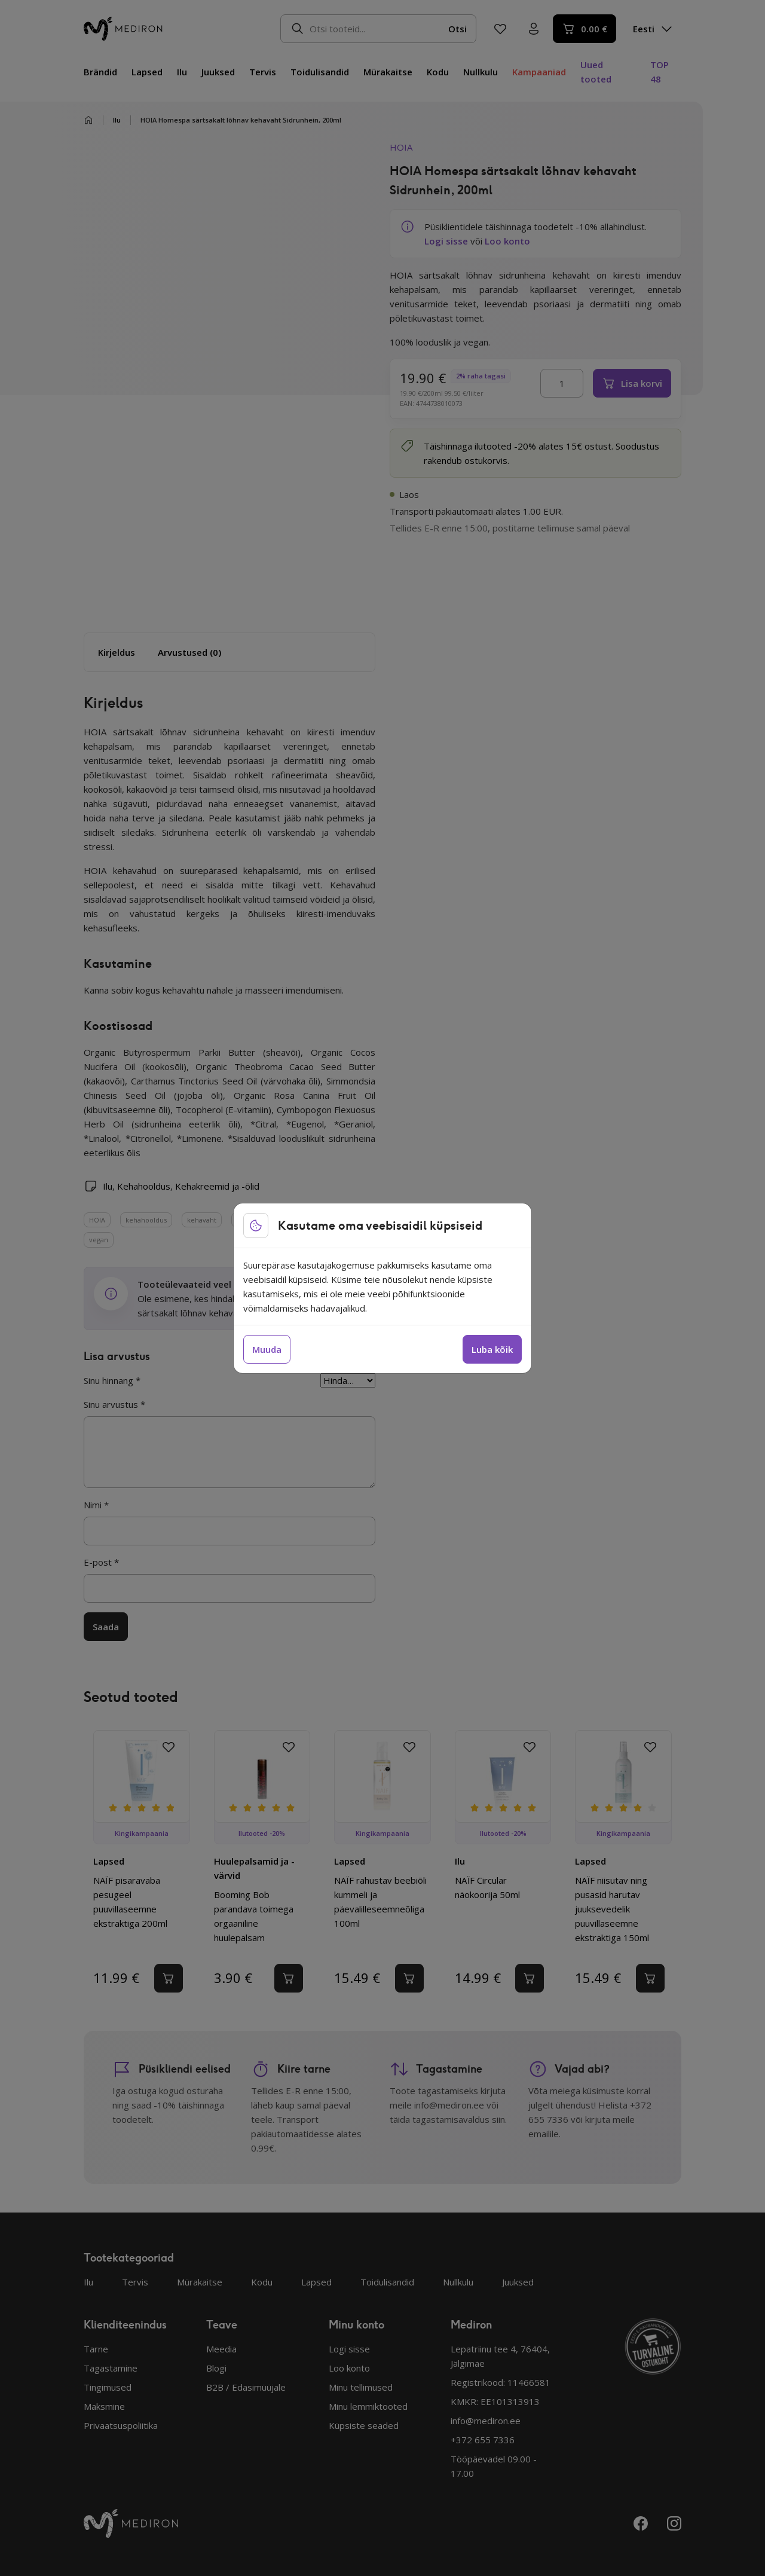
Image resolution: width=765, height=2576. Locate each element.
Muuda (266, 1349)
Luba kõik (492, 1349)
